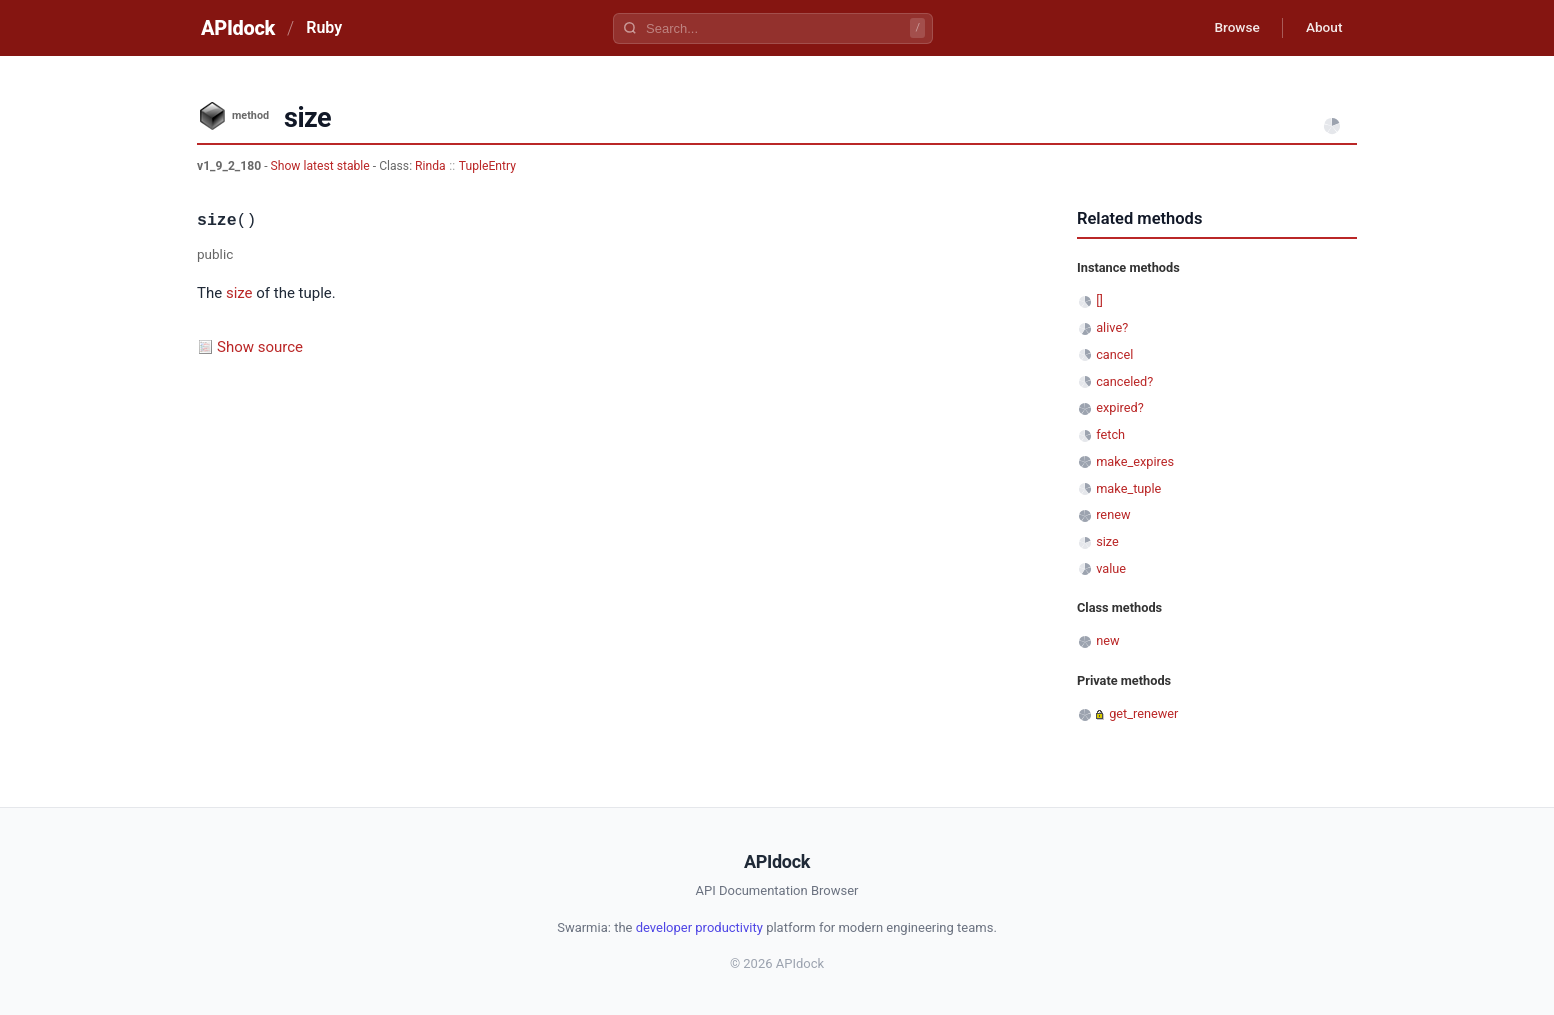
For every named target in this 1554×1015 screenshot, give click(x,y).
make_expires (1135, 461)
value (1111, 568)
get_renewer (1143, 713)
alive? (1112, 327)
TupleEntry (487, 166)
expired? (1120, 407)
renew (1113, 514)
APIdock (238, 28)
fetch (1110, 434)
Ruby (324, 27)
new (1107, 640)
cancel (1114, 354)
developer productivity (699, 927)
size (239, 293)
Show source (260, 347)
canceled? (1124, 381)
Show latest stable (322, 166)
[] (1099, 300)
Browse (1231, 28)
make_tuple (1128, 488)
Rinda (430, 166)
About (1322, 28)
